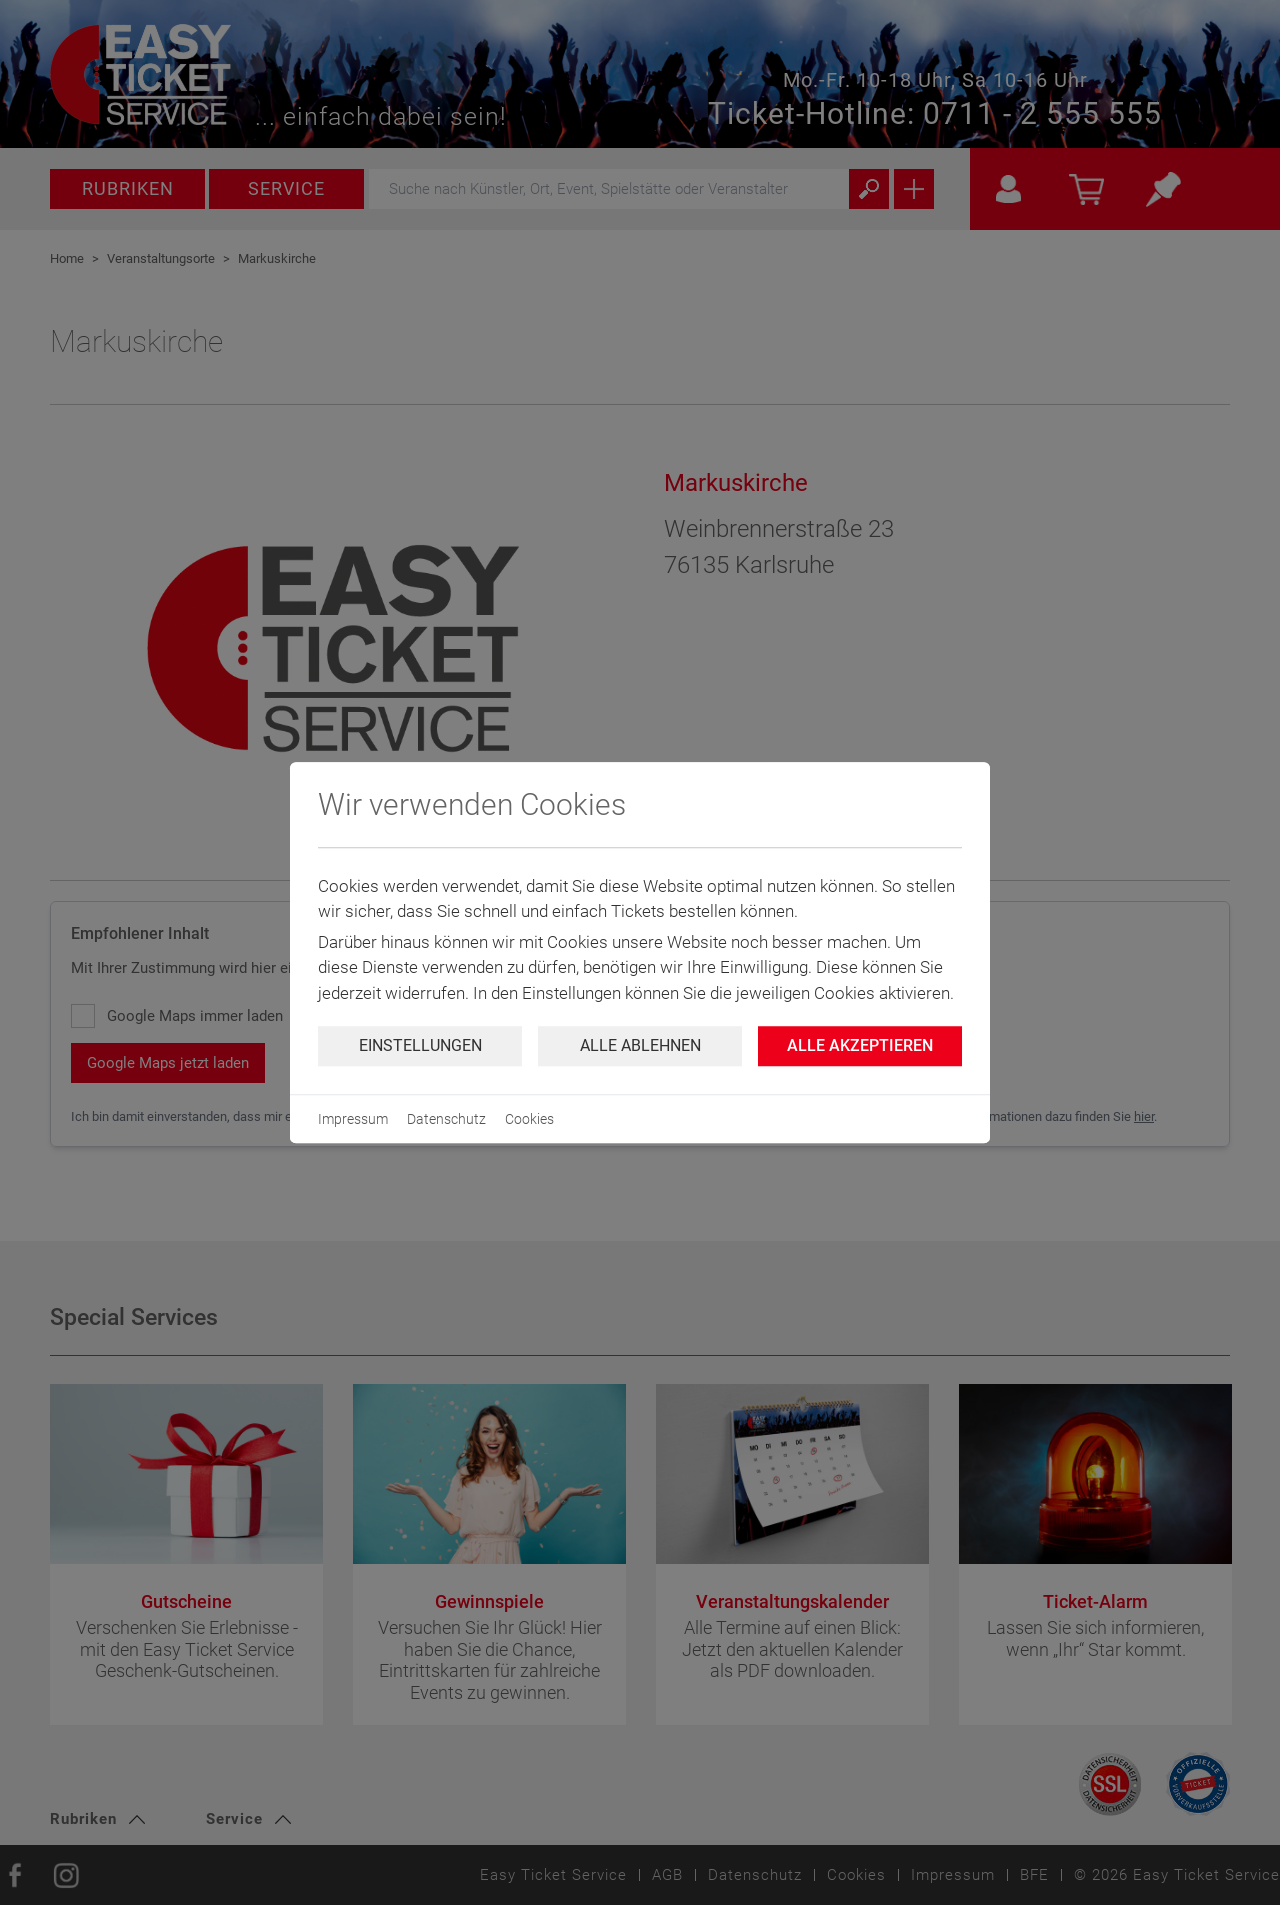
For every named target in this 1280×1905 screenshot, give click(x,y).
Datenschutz (446, 1119)
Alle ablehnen (640, 1045)
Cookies (529, 1119)
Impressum (353, 1119)
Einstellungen (420, 1045)
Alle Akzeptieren (860, 1045)
